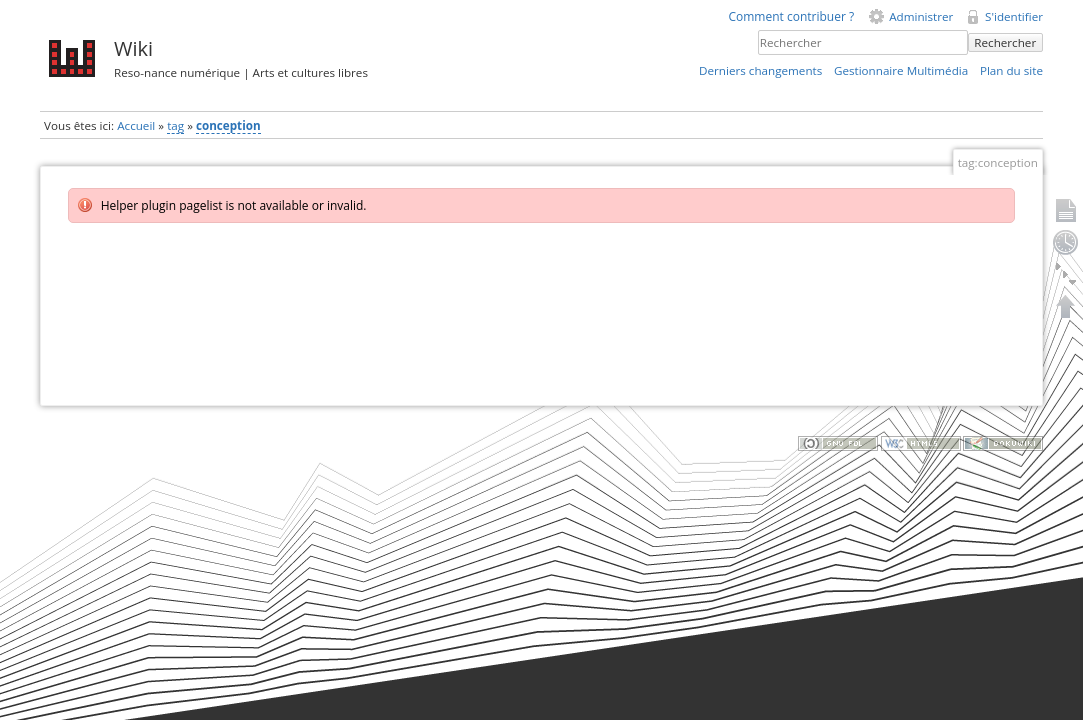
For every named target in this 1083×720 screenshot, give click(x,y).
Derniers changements (760, 70)
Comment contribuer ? (791, 16)
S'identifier (1014, 16)
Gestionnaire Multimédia (901, 70)
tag (175, 125)
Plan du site (1011, 70)
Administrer (921, 16)
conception (228, 125)
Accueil (136, 125)
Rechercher (1005, 42)
